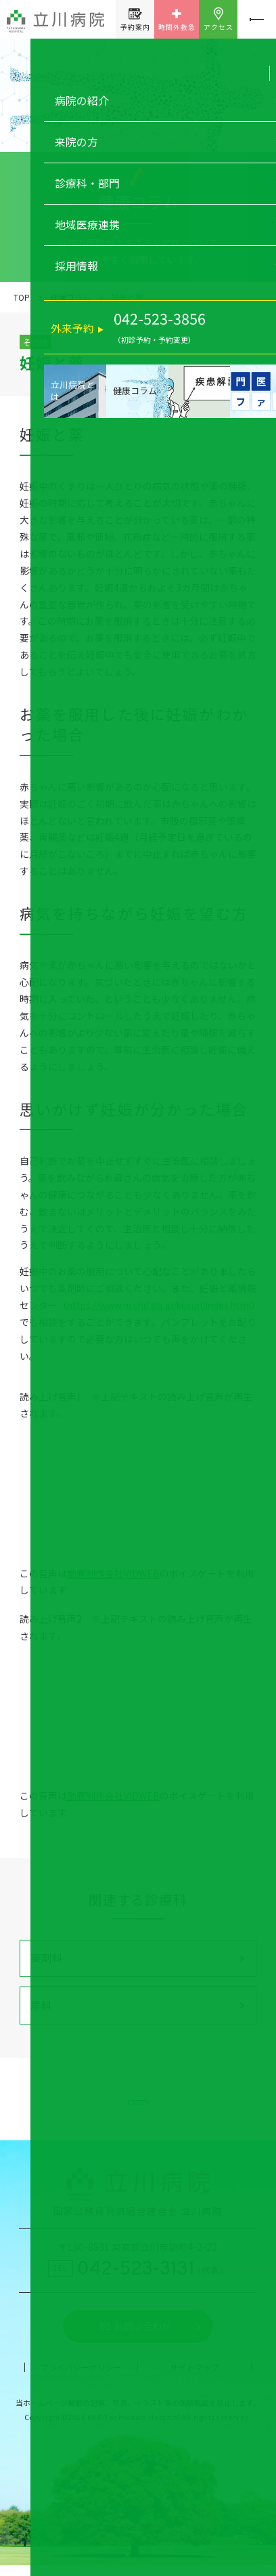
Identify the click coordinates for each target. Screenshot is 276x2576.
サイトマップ (194, 2377)
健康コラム (70, 297)
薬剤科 (46, 1958)
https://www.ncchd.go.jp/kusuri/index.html (159, 1305)
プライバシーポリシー (81, 2377)
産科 (41, 2005)
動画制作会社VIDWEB (113, 1573)
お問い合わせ (142, 2337)
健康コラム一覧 (138, 2104)
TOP (22, 297)
